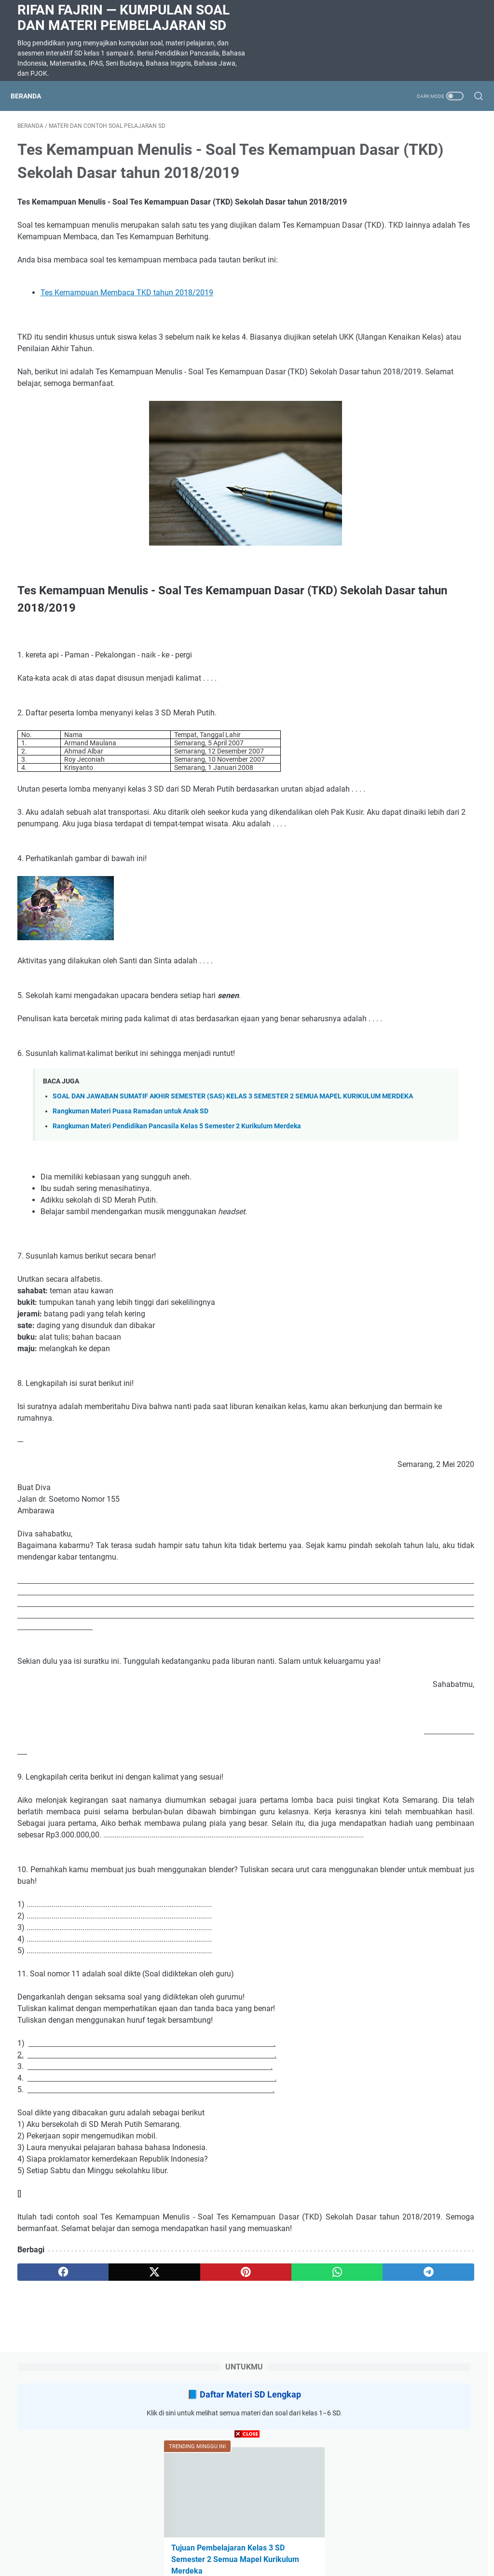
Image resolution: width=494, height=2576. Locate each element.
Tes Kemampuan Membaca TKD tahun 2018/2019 (127, 345)
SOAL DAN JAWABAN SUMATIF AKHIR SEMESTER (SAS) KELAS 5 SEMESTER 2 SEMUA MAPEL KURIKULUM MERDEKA (416, 405)
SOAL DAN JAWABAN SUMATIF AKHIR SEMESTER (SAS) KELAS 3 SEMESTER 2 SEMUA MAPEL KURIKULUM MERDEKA (416, 701)
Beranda (32, 96)
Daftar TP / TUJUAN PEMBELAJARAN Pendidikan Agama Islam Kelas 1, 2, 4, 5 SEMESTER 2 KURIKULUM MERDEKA (416, 599)
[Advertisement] (247, 2508)
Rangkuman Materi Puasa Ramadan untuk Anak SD (130, 1209)
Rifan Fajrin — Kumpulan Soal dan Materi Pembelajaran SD (123, 17)
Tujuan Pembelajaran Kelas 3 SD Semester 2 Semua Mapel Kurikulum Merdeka (416, 324)
